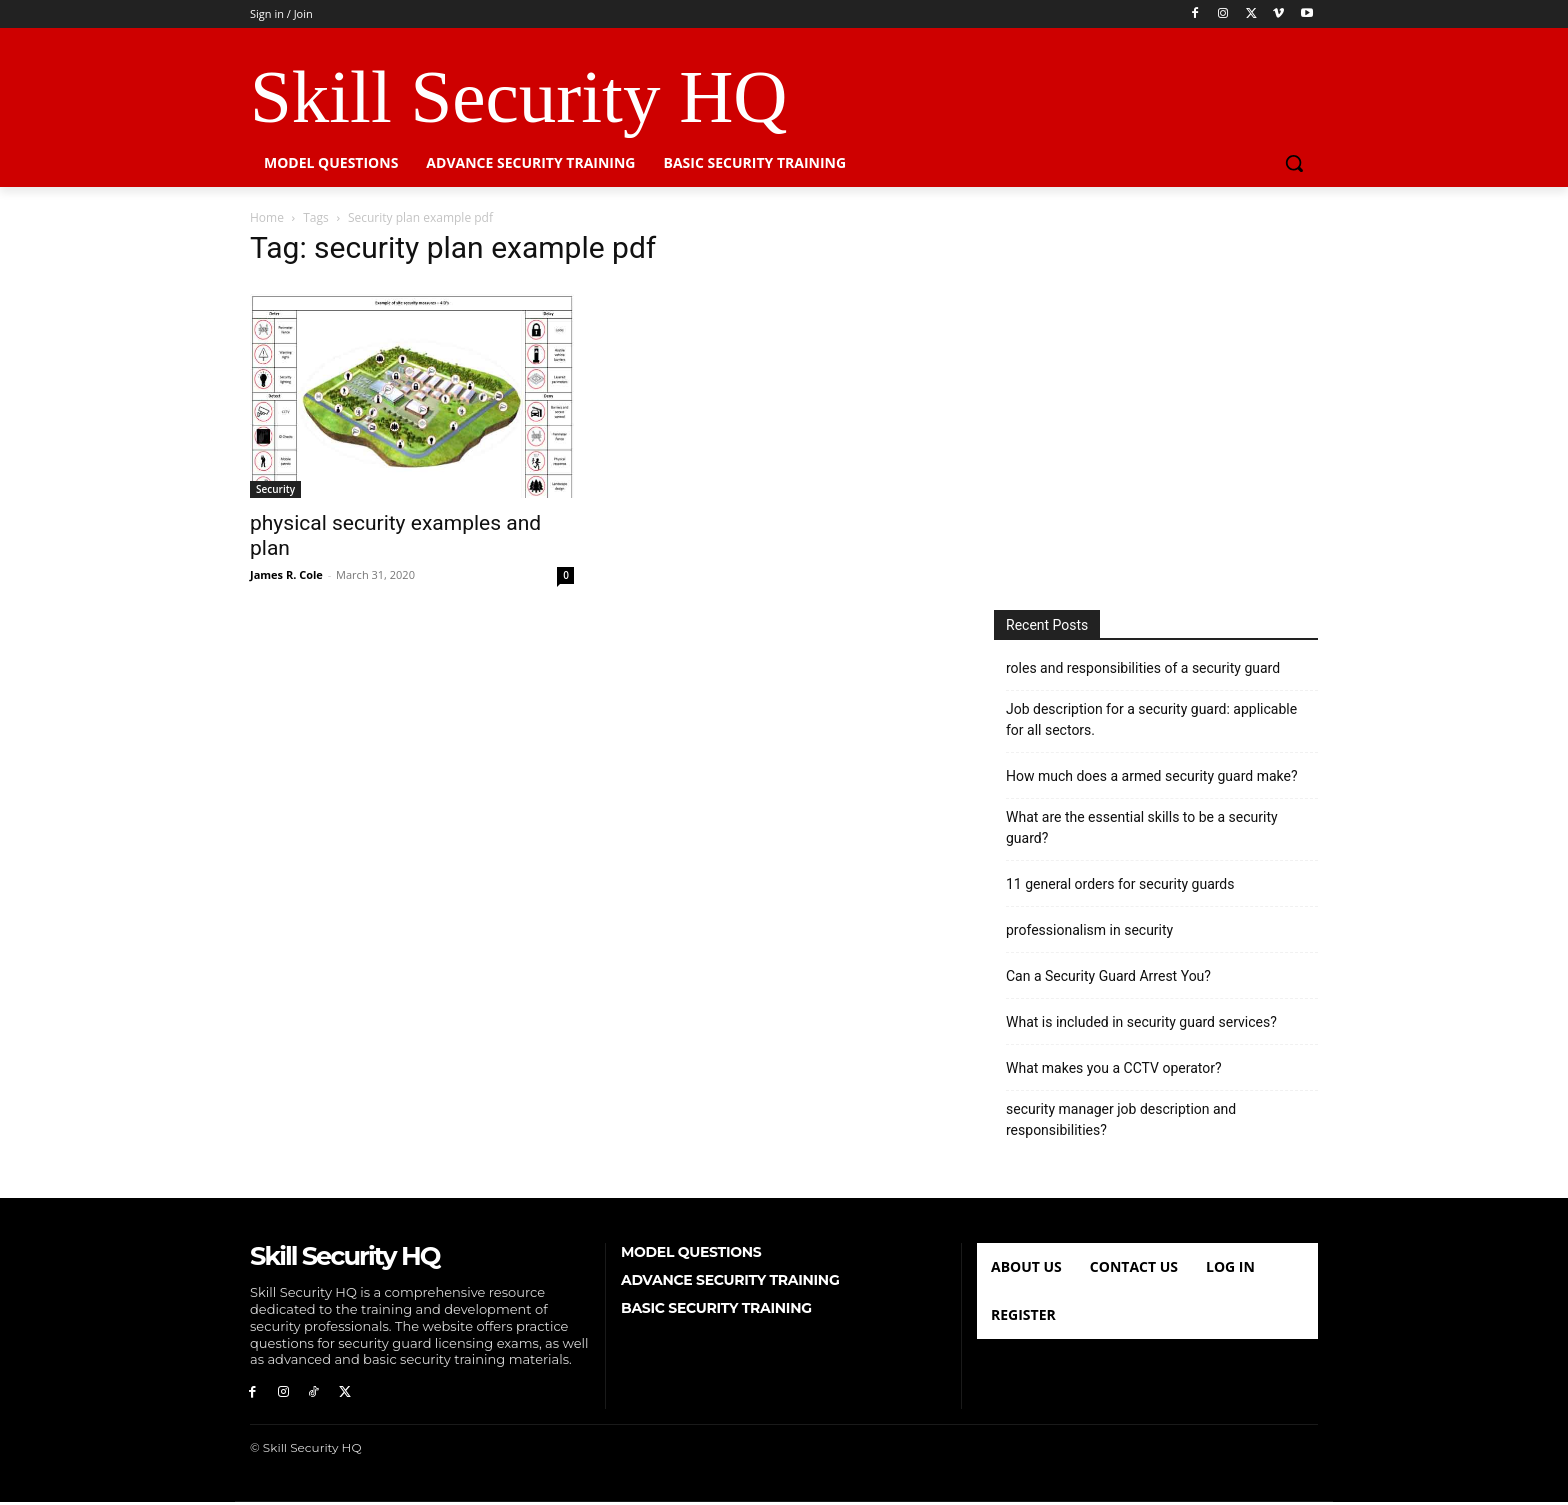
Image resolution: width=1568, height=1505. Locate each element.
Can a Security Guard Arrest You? (1108, 976)
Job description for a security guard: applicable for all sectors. (1151, 719)
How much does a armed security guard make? (1152, 776)
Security (275, 489)
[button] (1294, 163)
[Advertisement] (1156, 405)
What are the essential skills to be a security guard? (1142, 827)
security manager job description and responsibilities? (1121, 1119)
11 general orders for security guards (1120, 884)
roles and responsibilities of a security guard (1143, 668)
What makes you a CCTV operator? (1114, 1068)
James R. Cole (286, 574)
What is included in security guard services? (1141, 1022)
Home (267, 217)
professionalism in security (1089, 930)
